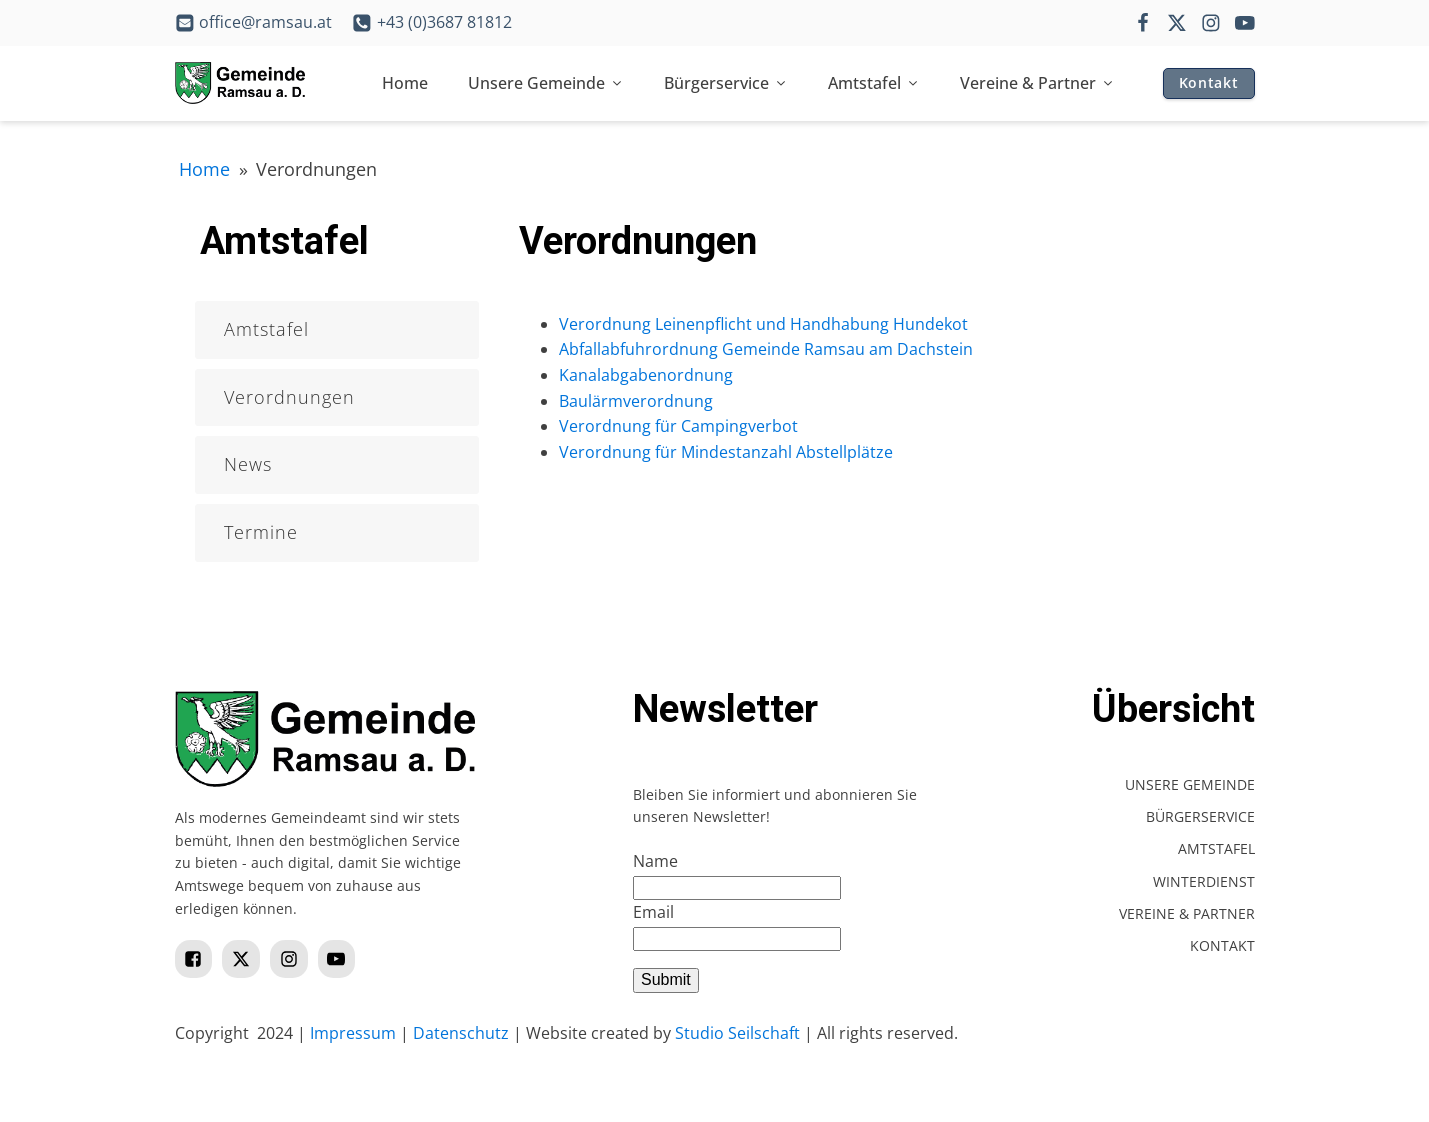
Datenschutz (461, 1033)
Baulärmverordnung (636, 401)
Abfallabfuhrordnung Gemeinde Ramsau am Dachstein (766, 349)
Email (653, 912)
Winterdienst (1204, 881)
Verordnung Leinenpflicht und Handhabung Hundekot (763, 324)
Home (405, 83)
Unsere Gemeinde (546, 83)
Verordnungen (289, 397)
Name (655, 861)
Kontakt (1209, 82)
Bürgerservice (726, 83)
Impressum (353, 1033)
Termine (261, 532)
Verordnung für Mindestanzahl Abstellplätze (726, 452)
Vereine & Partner (1037, 83)
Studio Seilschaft (737, 1033)
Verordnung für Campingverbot (678, 426)
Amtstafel (874, 83)
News (248, 464)
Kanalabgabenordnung (646, 375)
